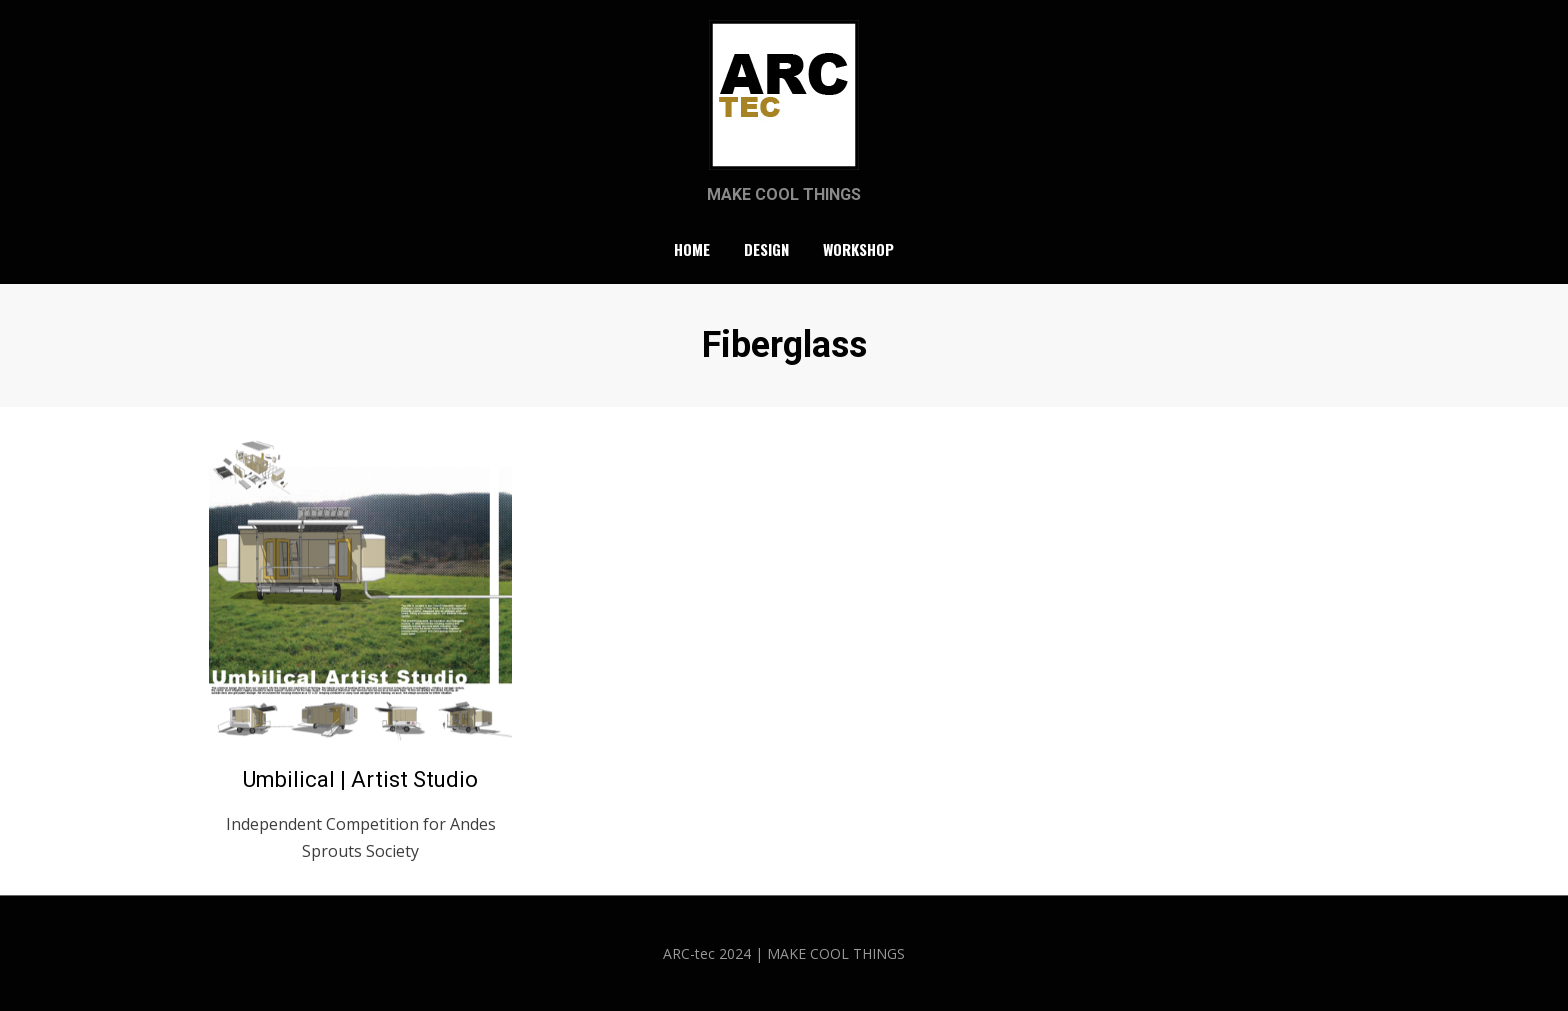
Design (766, 249)
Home (692, 249)
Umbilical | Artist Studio (360, 779)
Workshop (858, 249)
